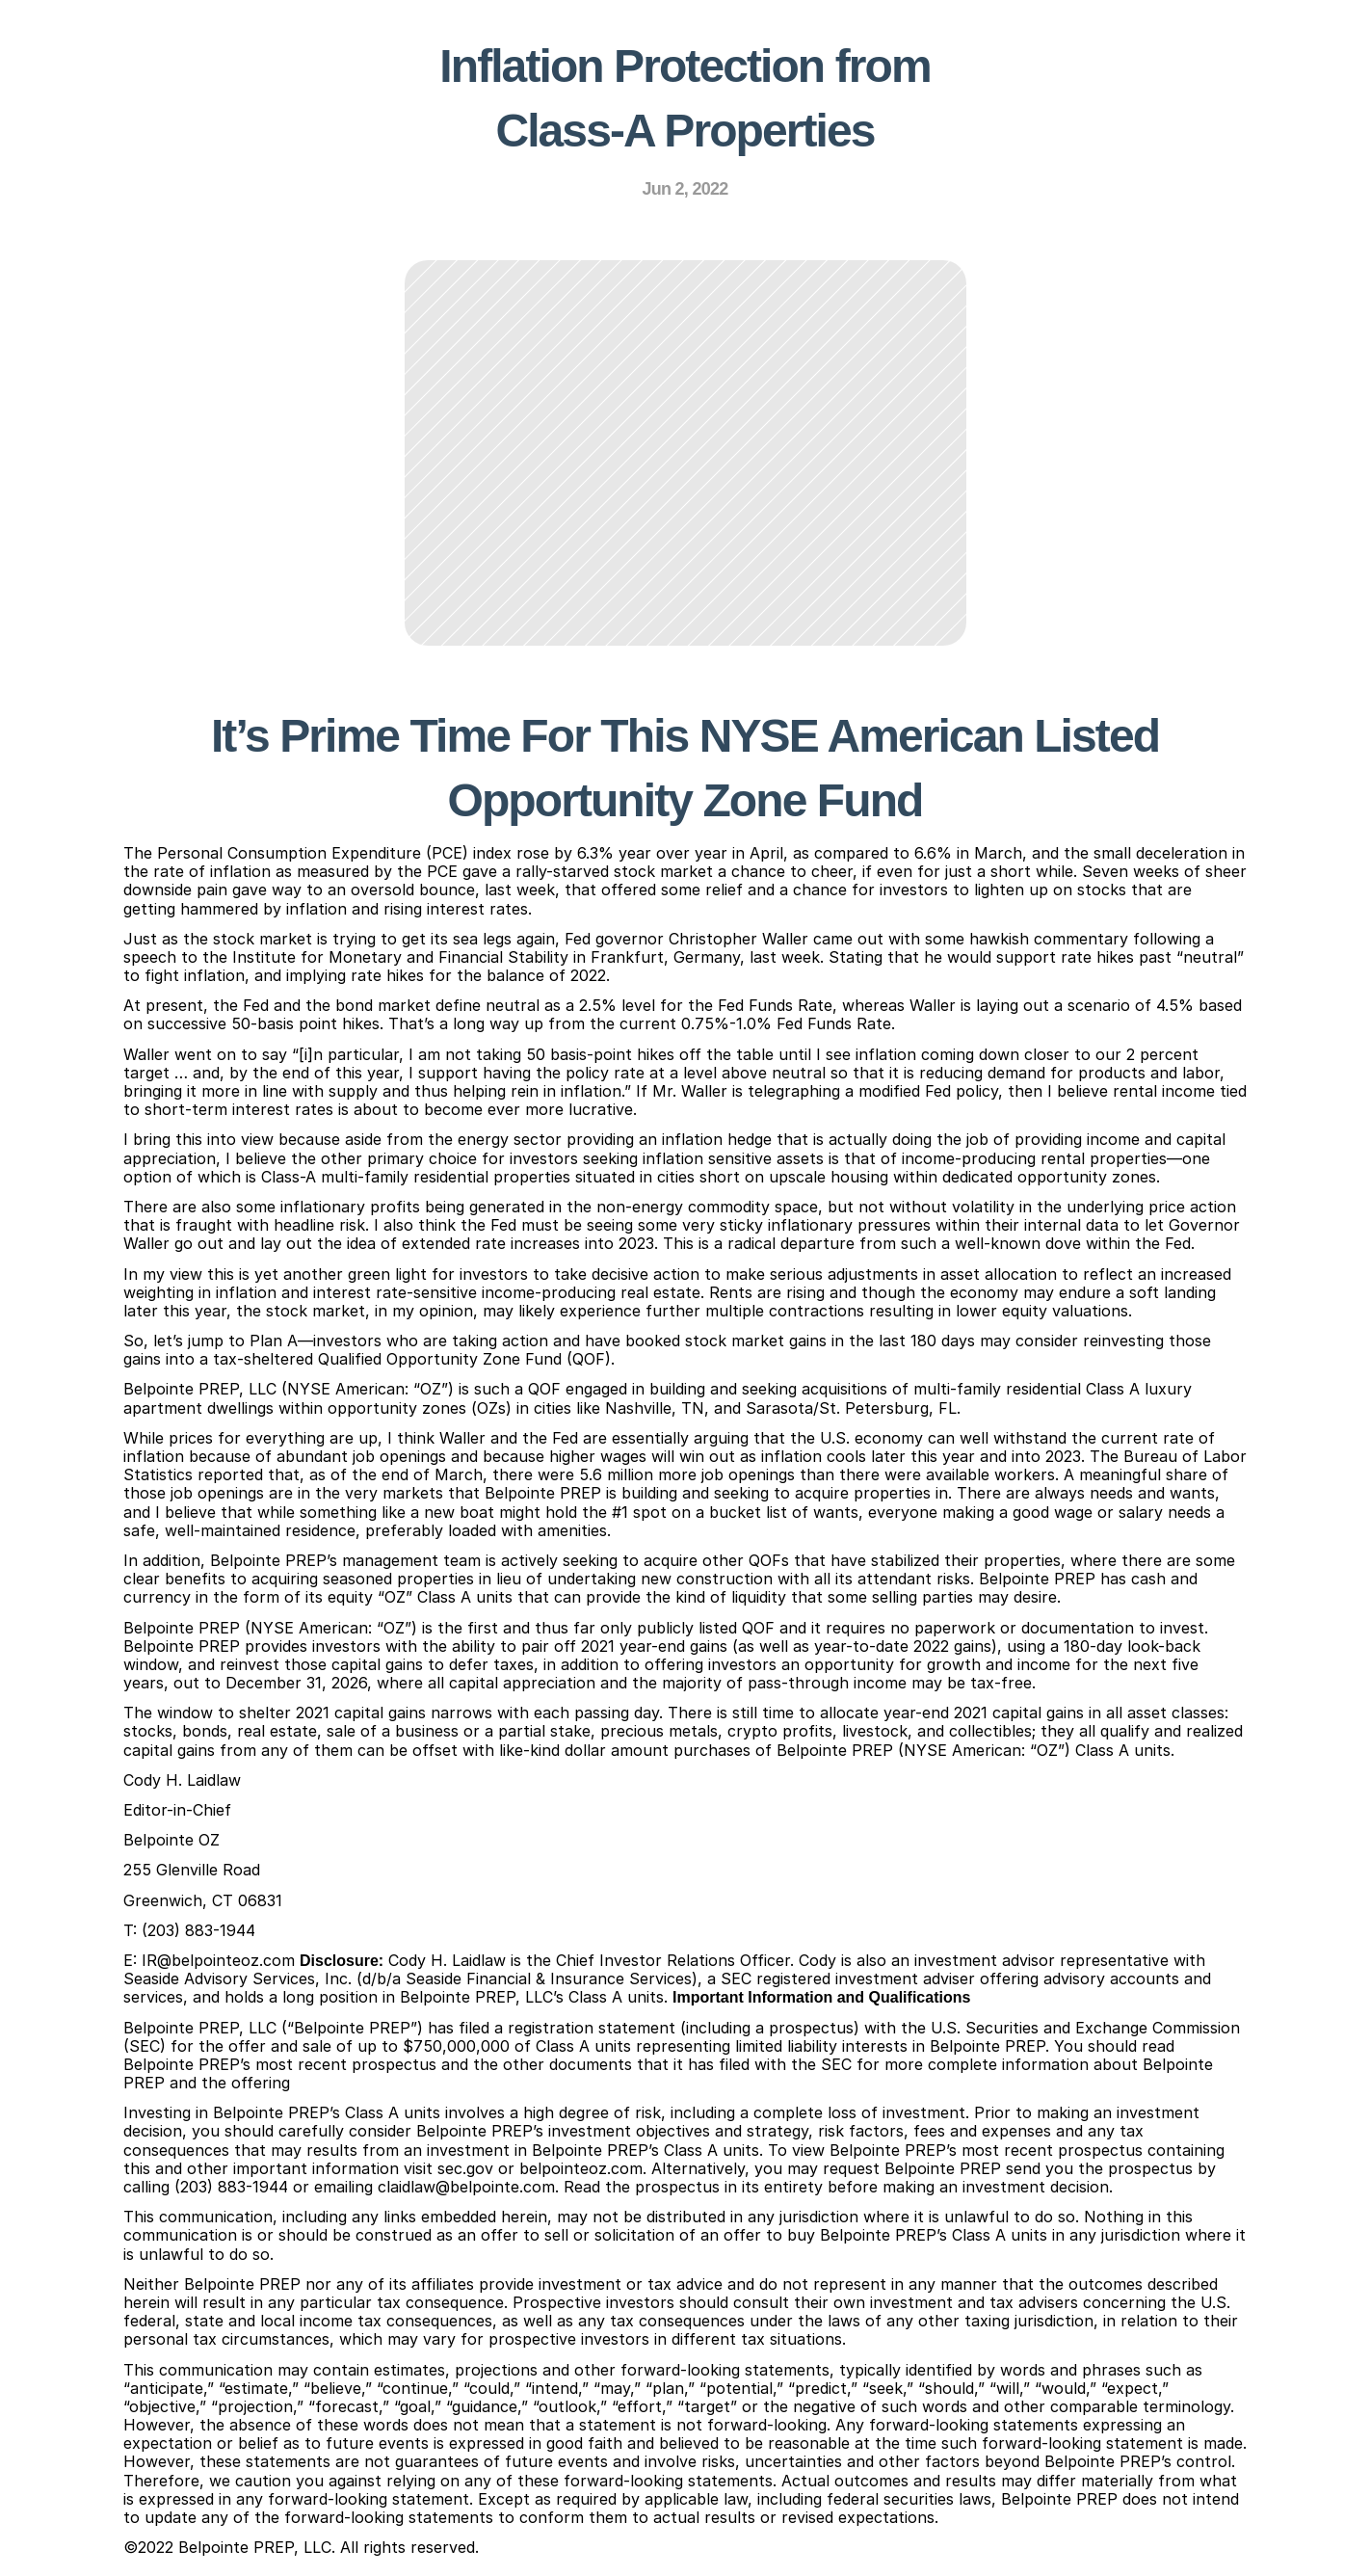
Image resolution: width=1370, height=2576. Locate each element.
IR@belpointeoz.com (218, 1960)
